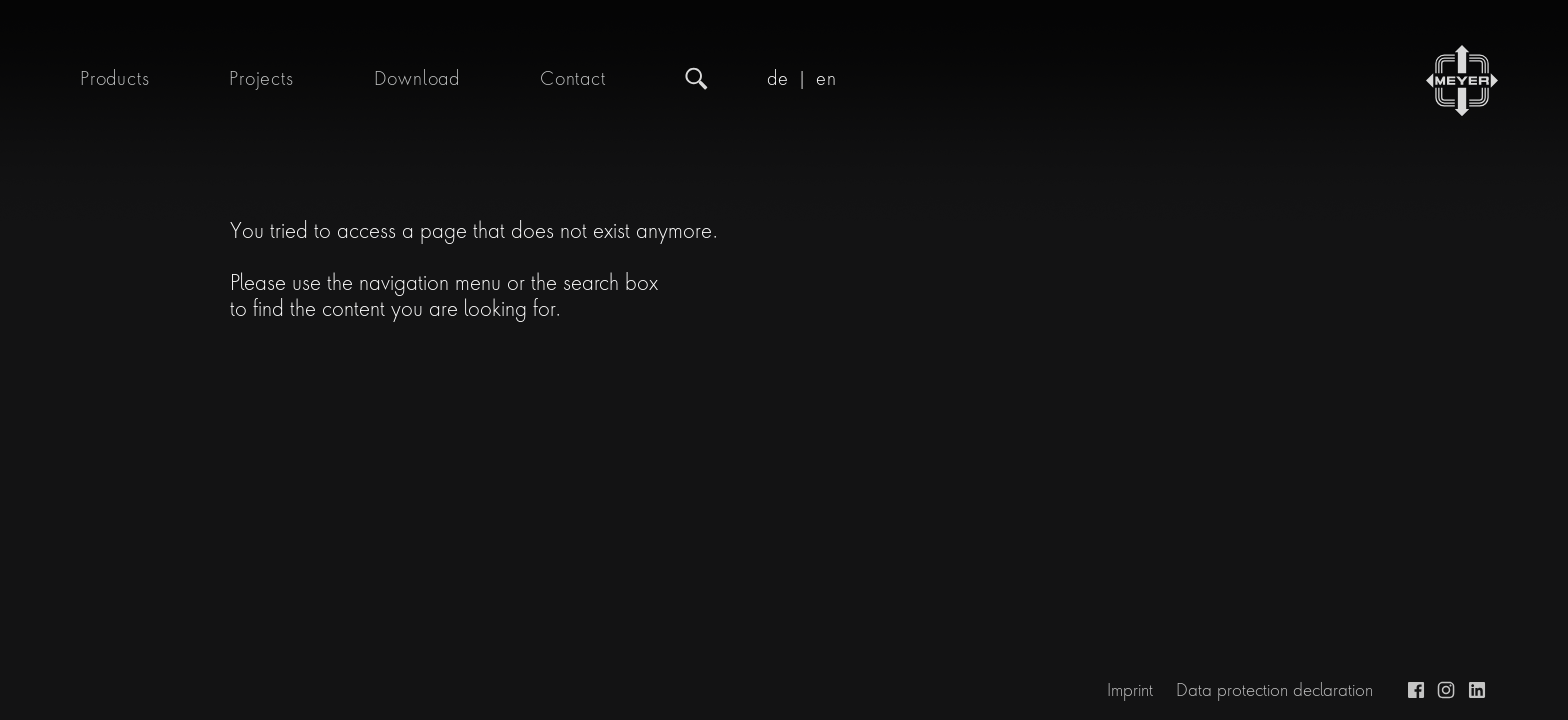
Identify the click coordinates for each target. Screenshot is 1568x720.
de (778, 79)
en (826, 79)
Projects (261, 79)
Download (417, 79)
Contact (573, 79)
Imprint (1130, 690)
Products (114, 79)
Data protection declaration (1274, 690)
